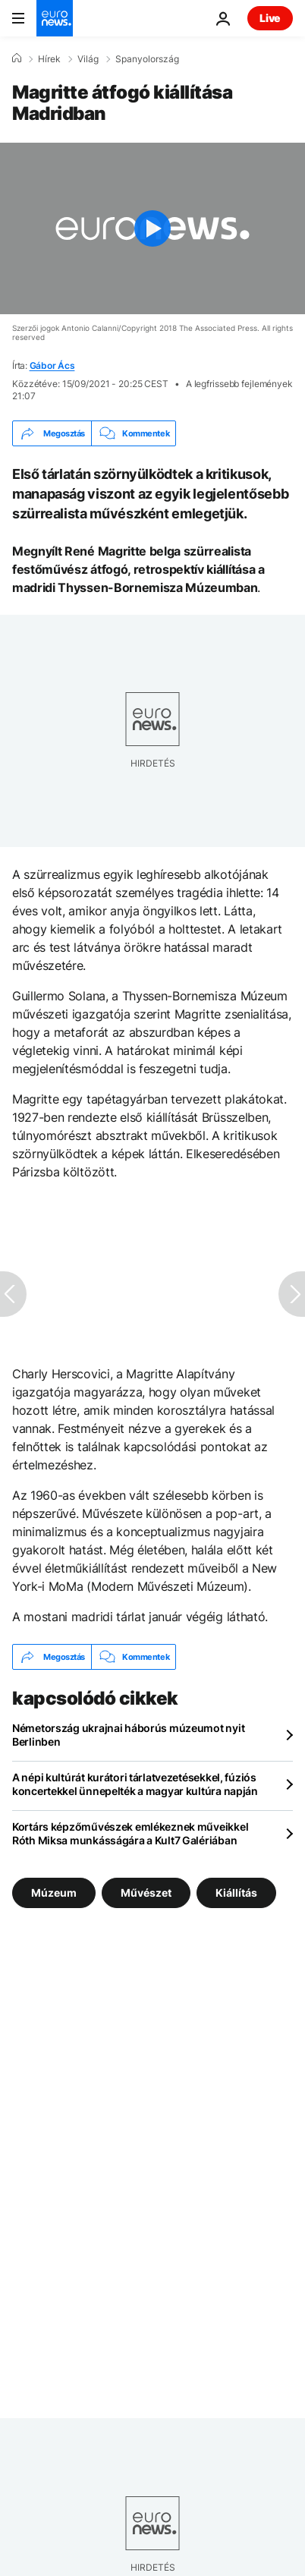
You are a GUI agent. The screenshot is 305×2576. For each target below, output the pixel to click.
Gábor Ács (52, 365)
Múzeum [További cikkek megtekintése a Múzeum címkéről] (54, 1892)
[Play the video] (152, 228)
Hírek (49, 59)
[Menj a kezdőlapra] (54, 18)
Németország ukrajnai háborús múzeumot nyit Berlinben (128, 1734)
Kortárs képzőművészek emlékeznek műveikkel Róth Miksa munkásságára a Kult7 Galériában (130, 1833)
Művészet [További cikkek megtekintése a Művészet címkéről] (146, 1892)
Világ (88, 59)
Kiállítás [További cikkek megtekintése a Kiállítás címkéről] (236, 1892)
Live (270, 17)
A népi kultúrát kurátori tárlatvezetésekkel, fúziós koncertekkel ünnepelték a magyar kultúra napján (135, 1784)
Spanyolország (147, 59)
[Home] (16, 58)
